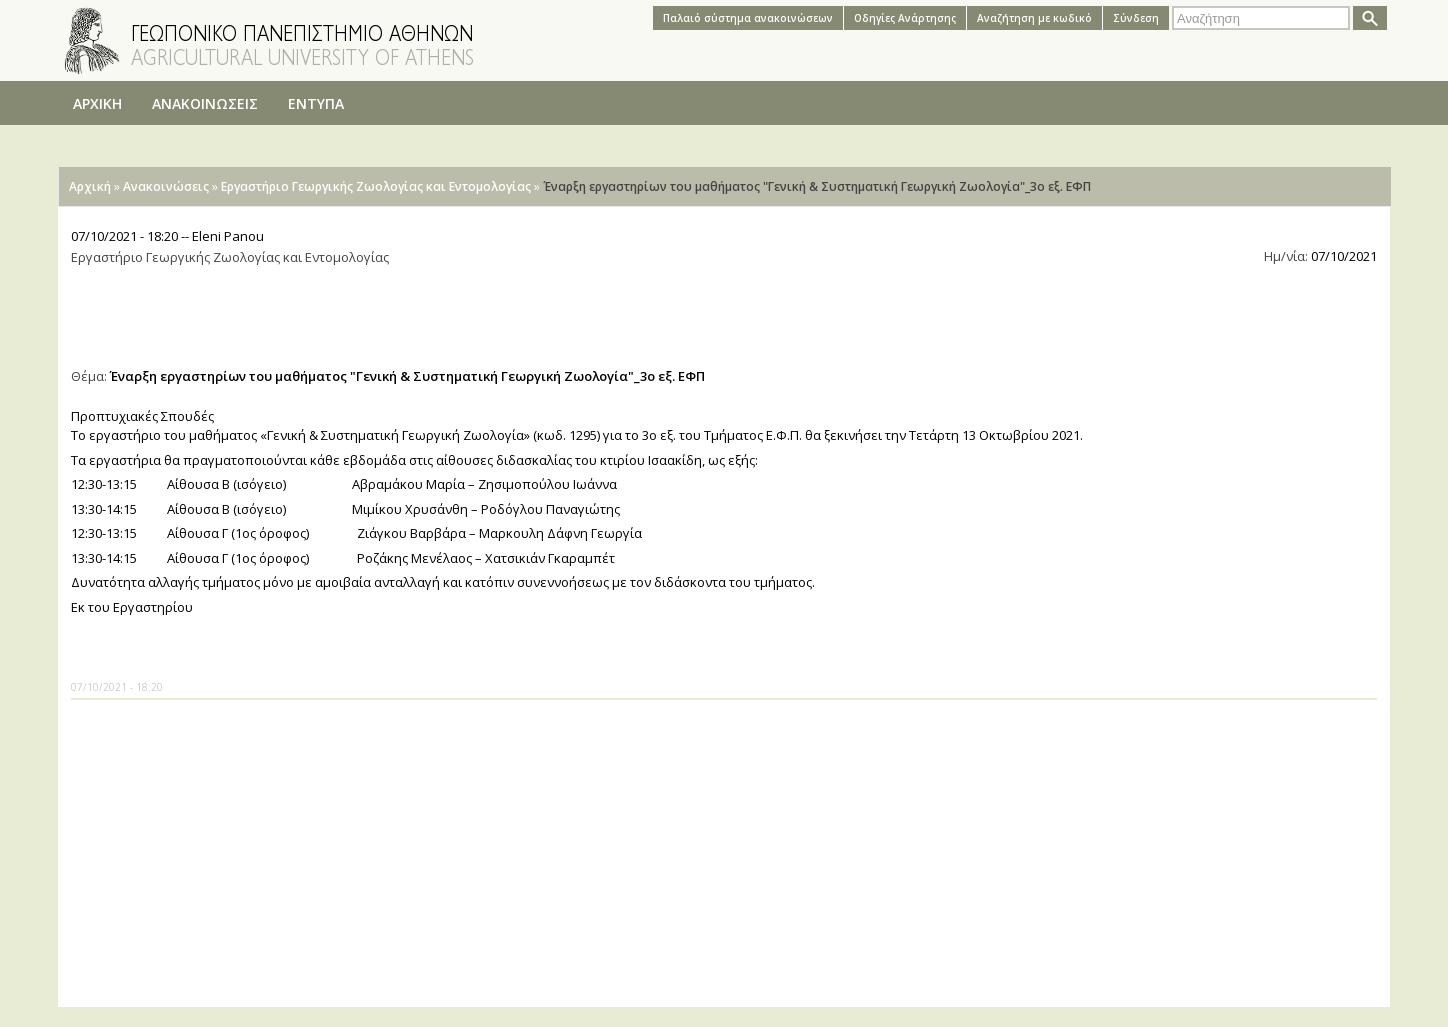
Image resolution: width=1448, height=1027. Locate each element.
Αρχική (90, 186)
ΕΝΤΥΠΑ (316, 103)
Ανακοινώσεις (166, 186)
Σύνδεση (1136, 18)
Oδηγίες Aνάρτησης (905, 18)
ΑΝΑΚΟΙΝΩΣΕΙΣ (205, 103)
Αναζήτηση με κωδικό (1034, 18)
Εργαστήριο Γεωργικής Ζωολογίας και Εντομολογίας (376, 186)
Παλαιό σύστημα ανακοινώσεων (748, 18)
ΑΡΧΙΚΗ (97, 103)
